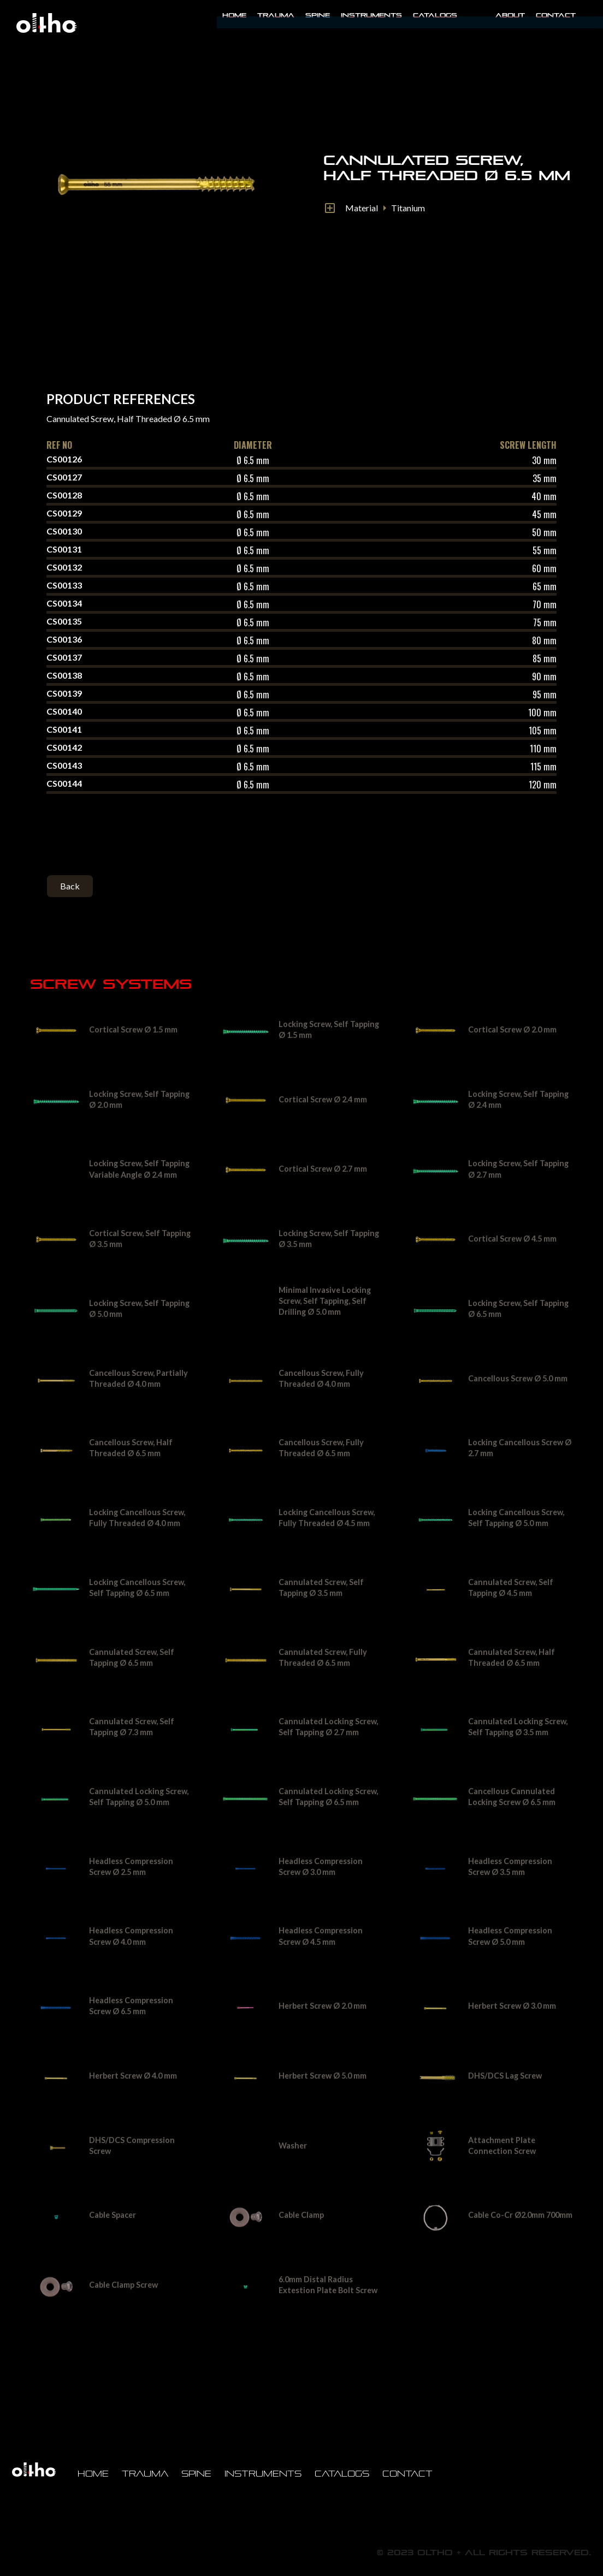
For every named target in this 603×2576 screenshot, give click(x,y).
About (510, 15)
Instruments (263, 2473)
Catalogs (435, 15)
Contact (556, 15)
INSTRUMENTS (371, 15)
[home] (46, 23)
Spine (317, 15)
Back (70, 886)
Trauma (275, 15)
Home (234, 15)
